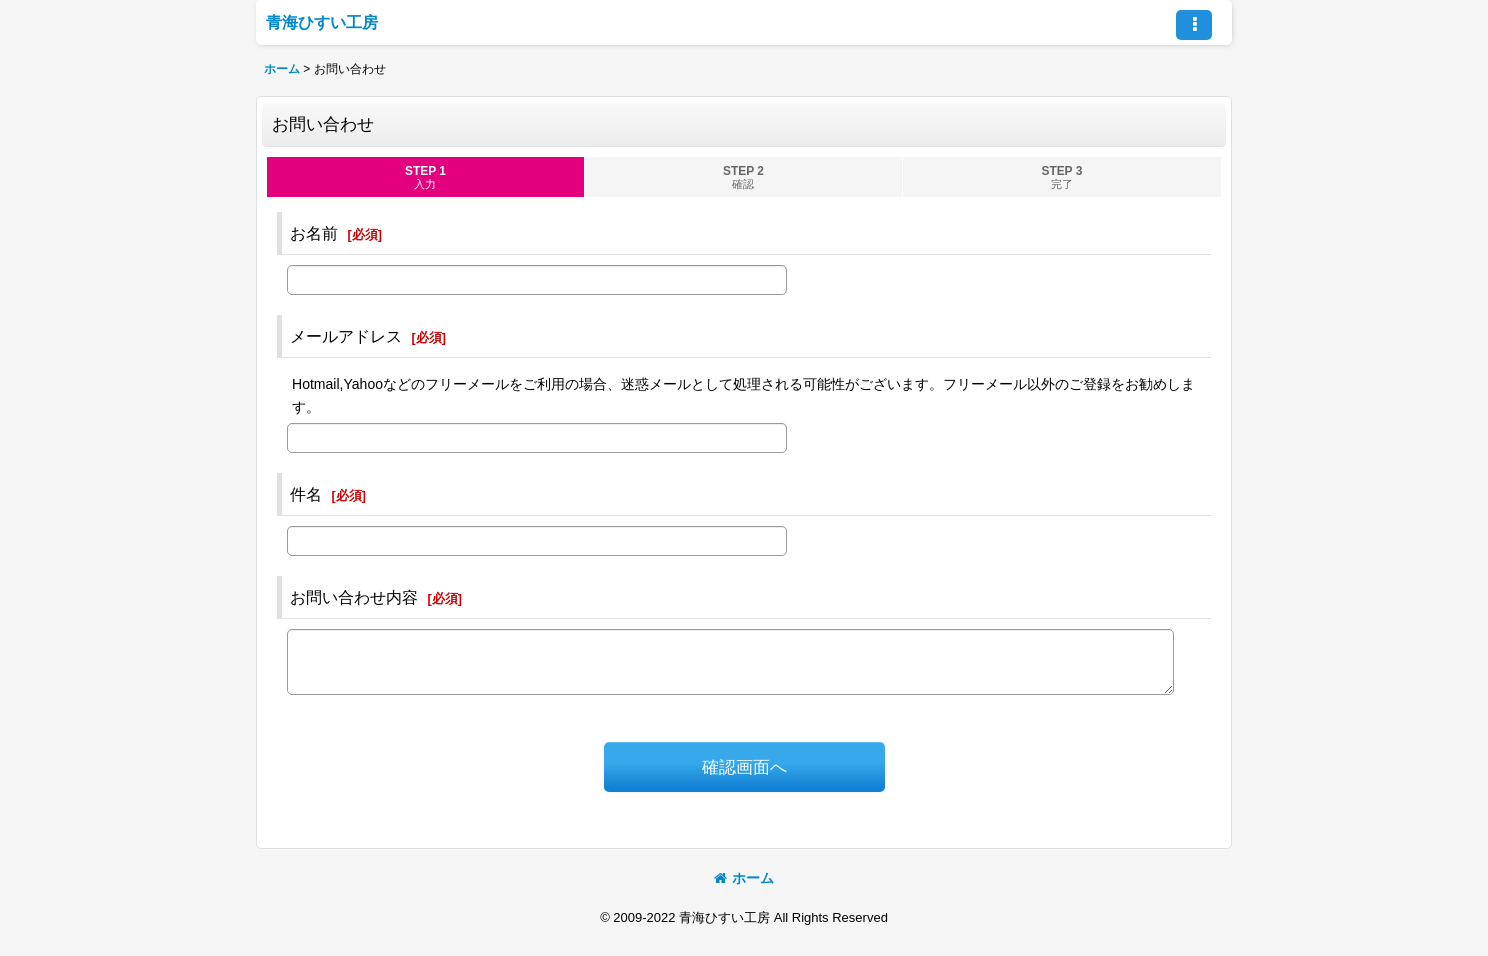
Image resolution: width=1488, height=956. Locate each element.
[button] (1194, 25)
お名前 (314, 233)
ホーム (744, 878)
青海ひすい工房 (322, 22)
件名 (306, 494)
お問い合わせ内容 (354, 597)
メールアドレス (346, 336)
